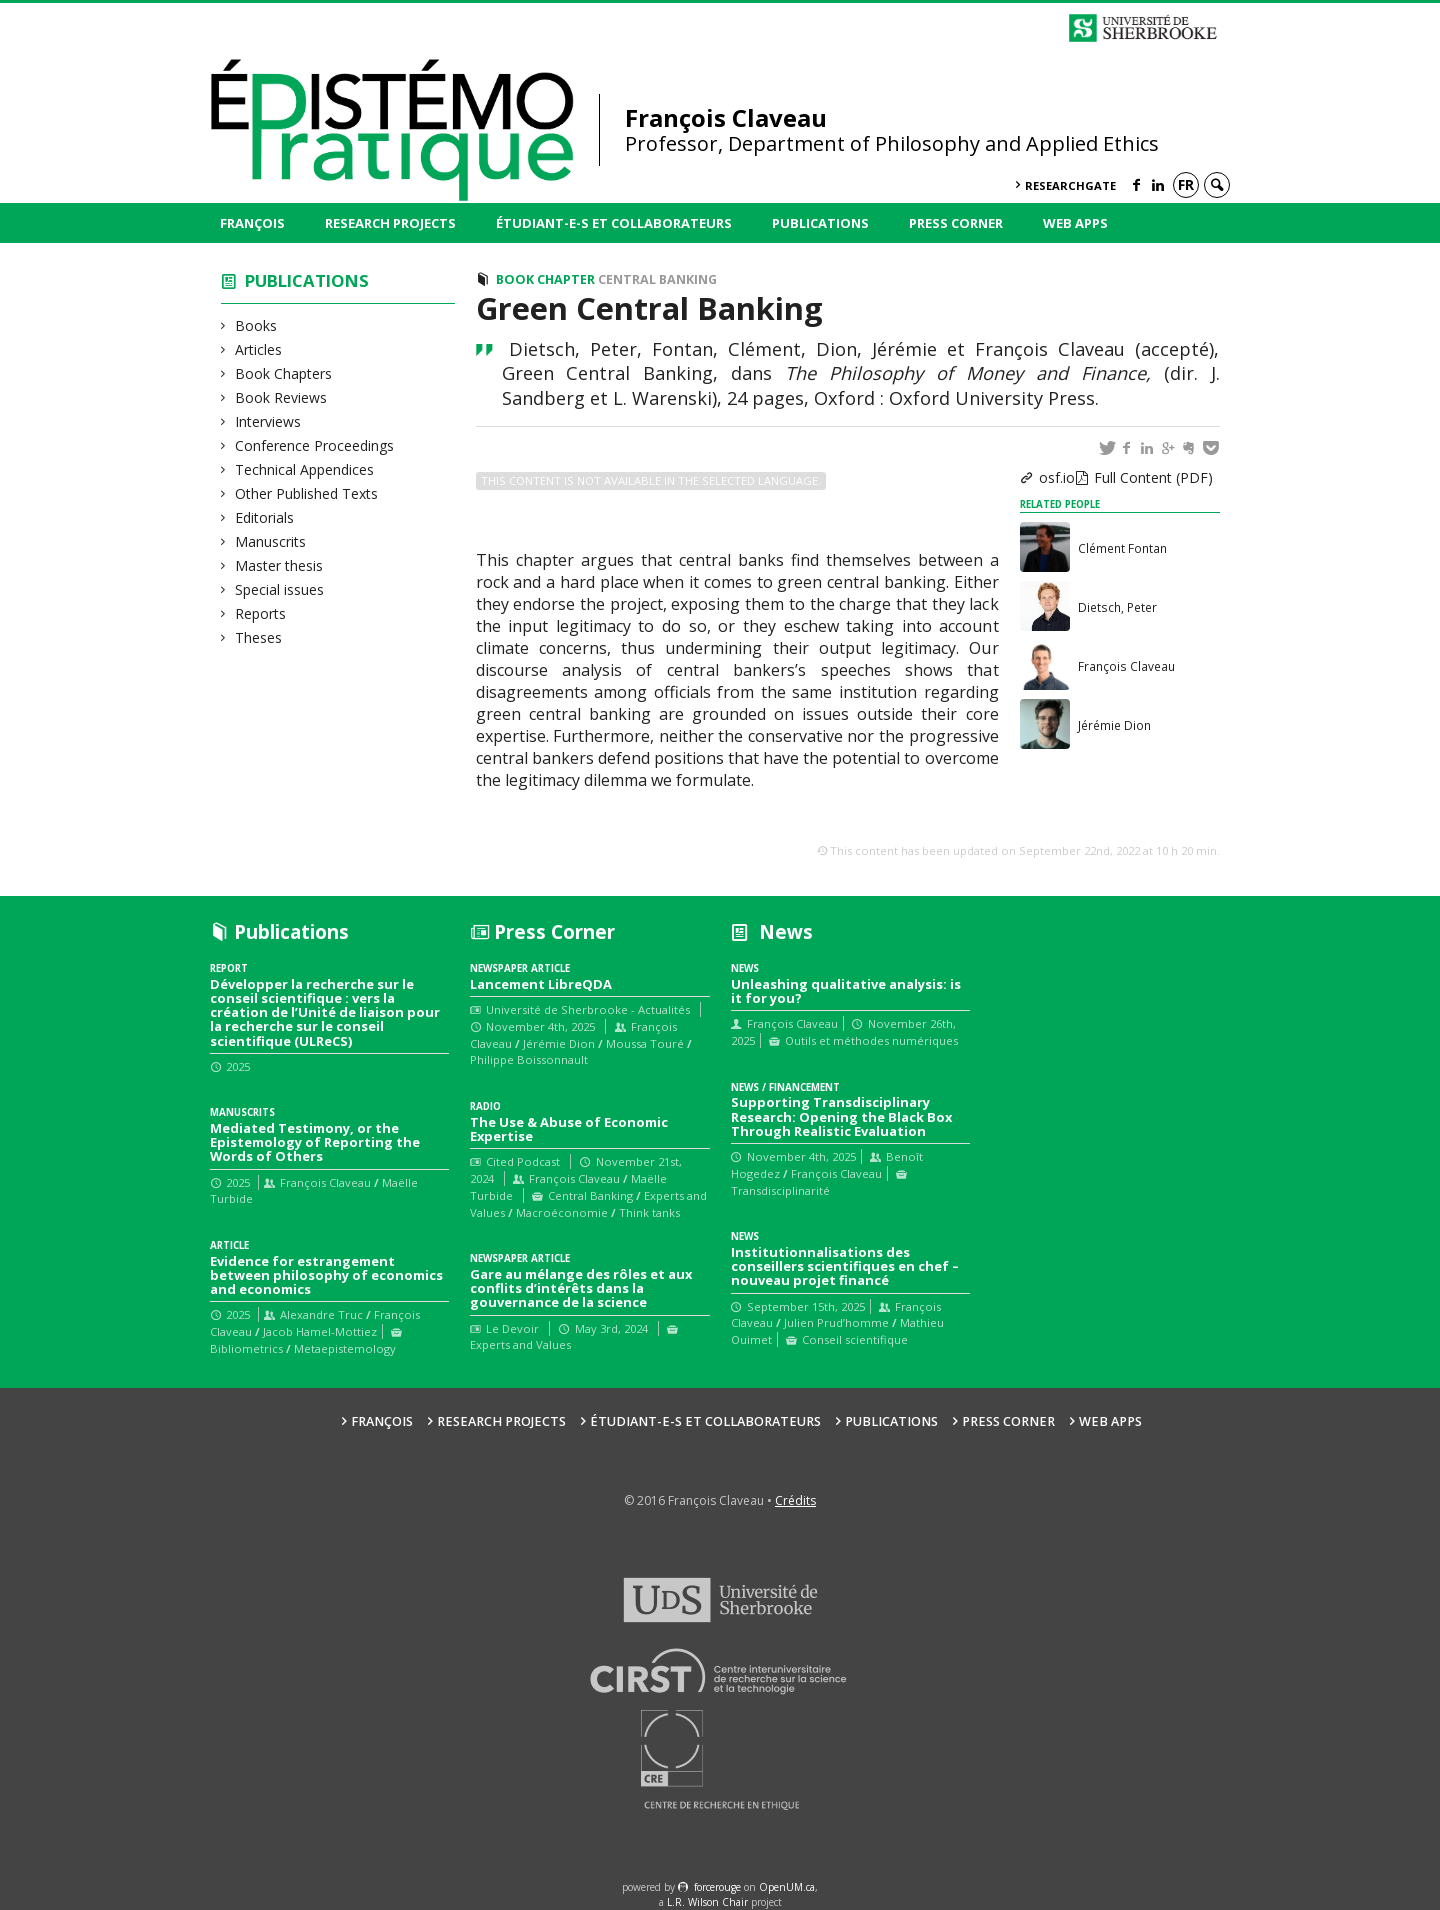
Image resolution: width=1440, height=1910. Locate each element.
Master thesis (279, 565)
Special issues (280, 589)
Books (256, 325)
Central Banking (657, 279)
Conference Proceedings (315, 445)
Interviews (268, 421)
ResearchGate (1070, 185)
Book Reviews (281, 397)
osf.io (1057, 477)
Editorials (265, 517)
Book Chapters (284, 373)
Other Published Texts (307, 493)
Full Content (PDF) (1153, 477)
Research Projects (390, 223)
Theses (259, 637)
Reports (261, 613)
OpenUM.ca (787, 1887)
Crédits (795, 1500)
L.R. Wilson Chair (707, 1902)
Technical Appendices (305, 469)
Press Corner (956, 223)
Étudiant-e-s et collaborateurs (614, 223)
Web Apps (1075, 223)
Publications (820, 223)
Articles (259, 349)
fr (1186, 184)
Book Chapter (545, 279)
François (252, 223)
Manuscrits (271, 541)
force (717, 1887)
